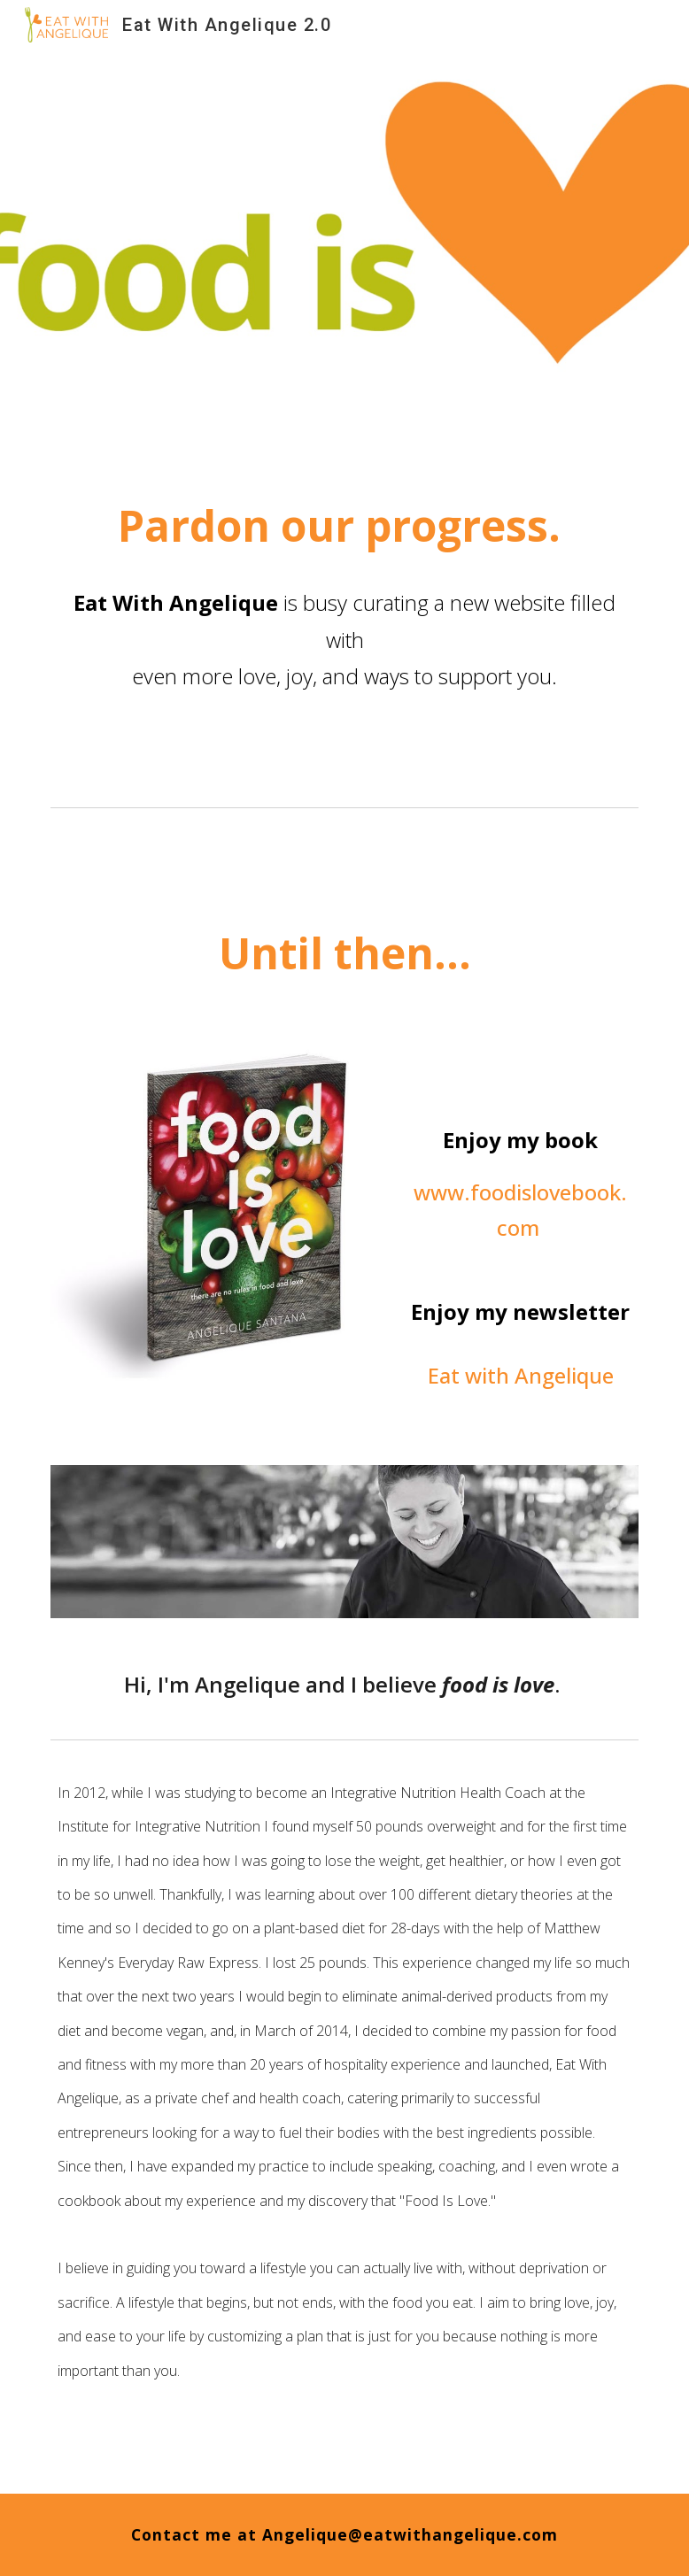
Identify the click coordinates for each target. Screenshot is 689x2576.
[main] (344, 573)
